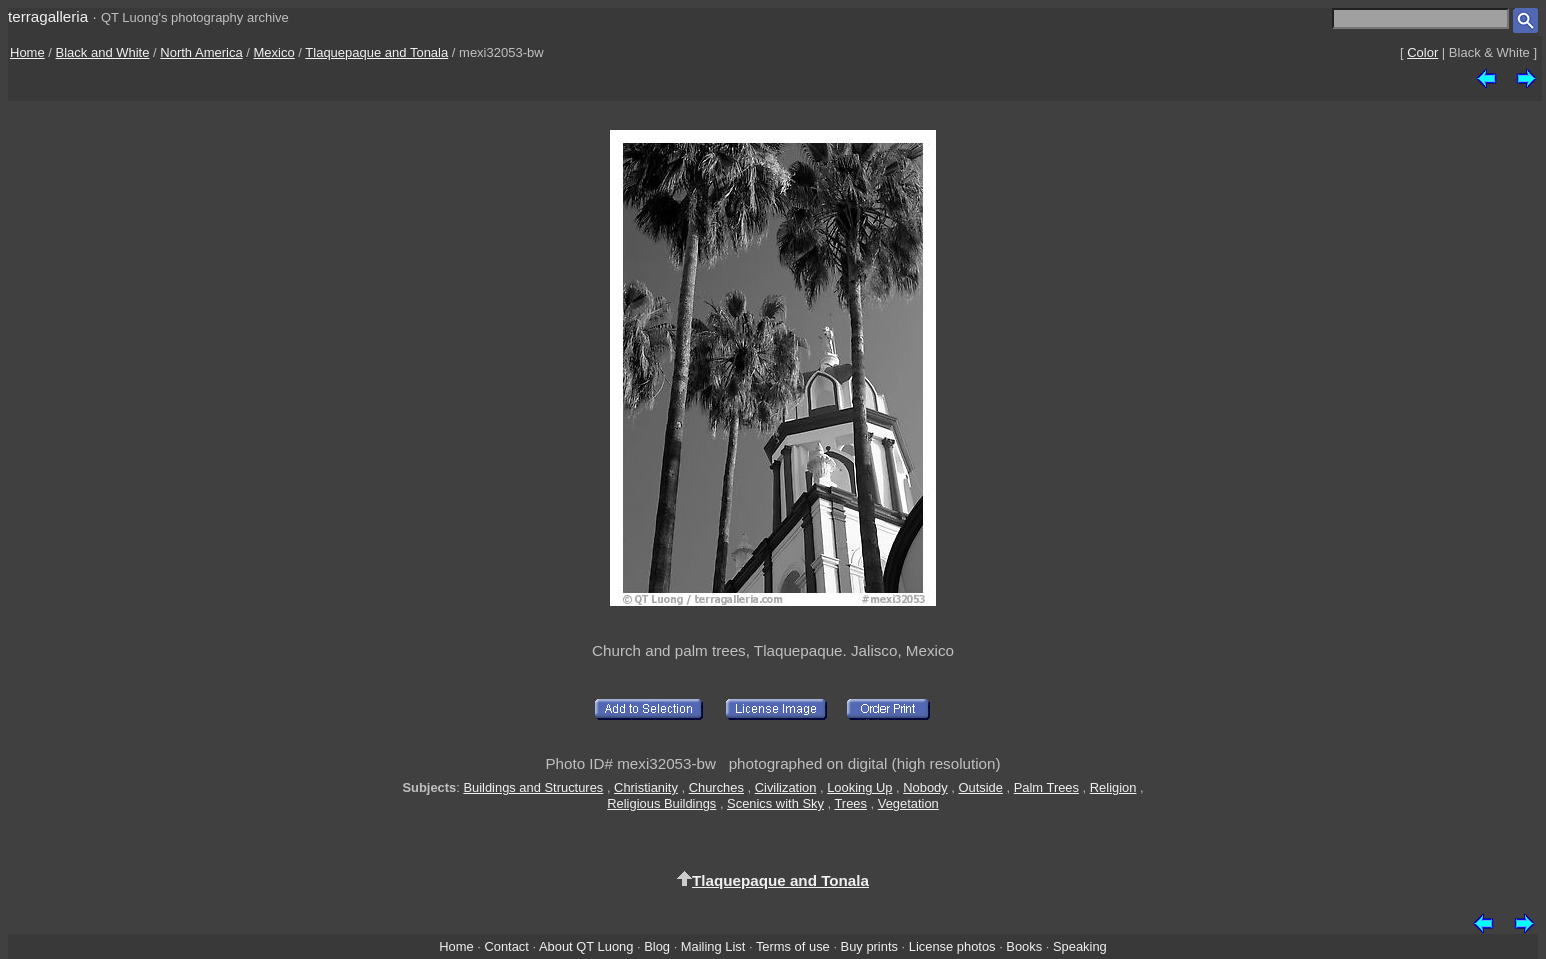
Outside (980, 787)
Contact (506, 946)
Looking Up (859, 787)
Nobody (925, 787)
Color (1422, 52)
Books (1024, 946)
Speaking (1080, 946)
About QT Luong (586, 946)
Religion (1113, 787)
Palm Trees (1046, 787)
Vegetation (908, 803)
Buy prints (869, 946)
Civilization (786, 787)
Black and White (103, 52)
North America (201, 52)
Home (27, 52)
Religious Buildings (661, 803)
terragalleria (48, 16)
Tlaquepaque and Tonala (376, 52)
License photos (952, 946)
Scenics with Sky (775, 803)
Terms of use (793, 946)
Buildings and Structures (533, 787)
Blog (657, 946)
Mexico (274, 52)
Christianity (646, 787)
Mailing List (713, 946)
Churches (716, 787)
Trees (850, 803)
